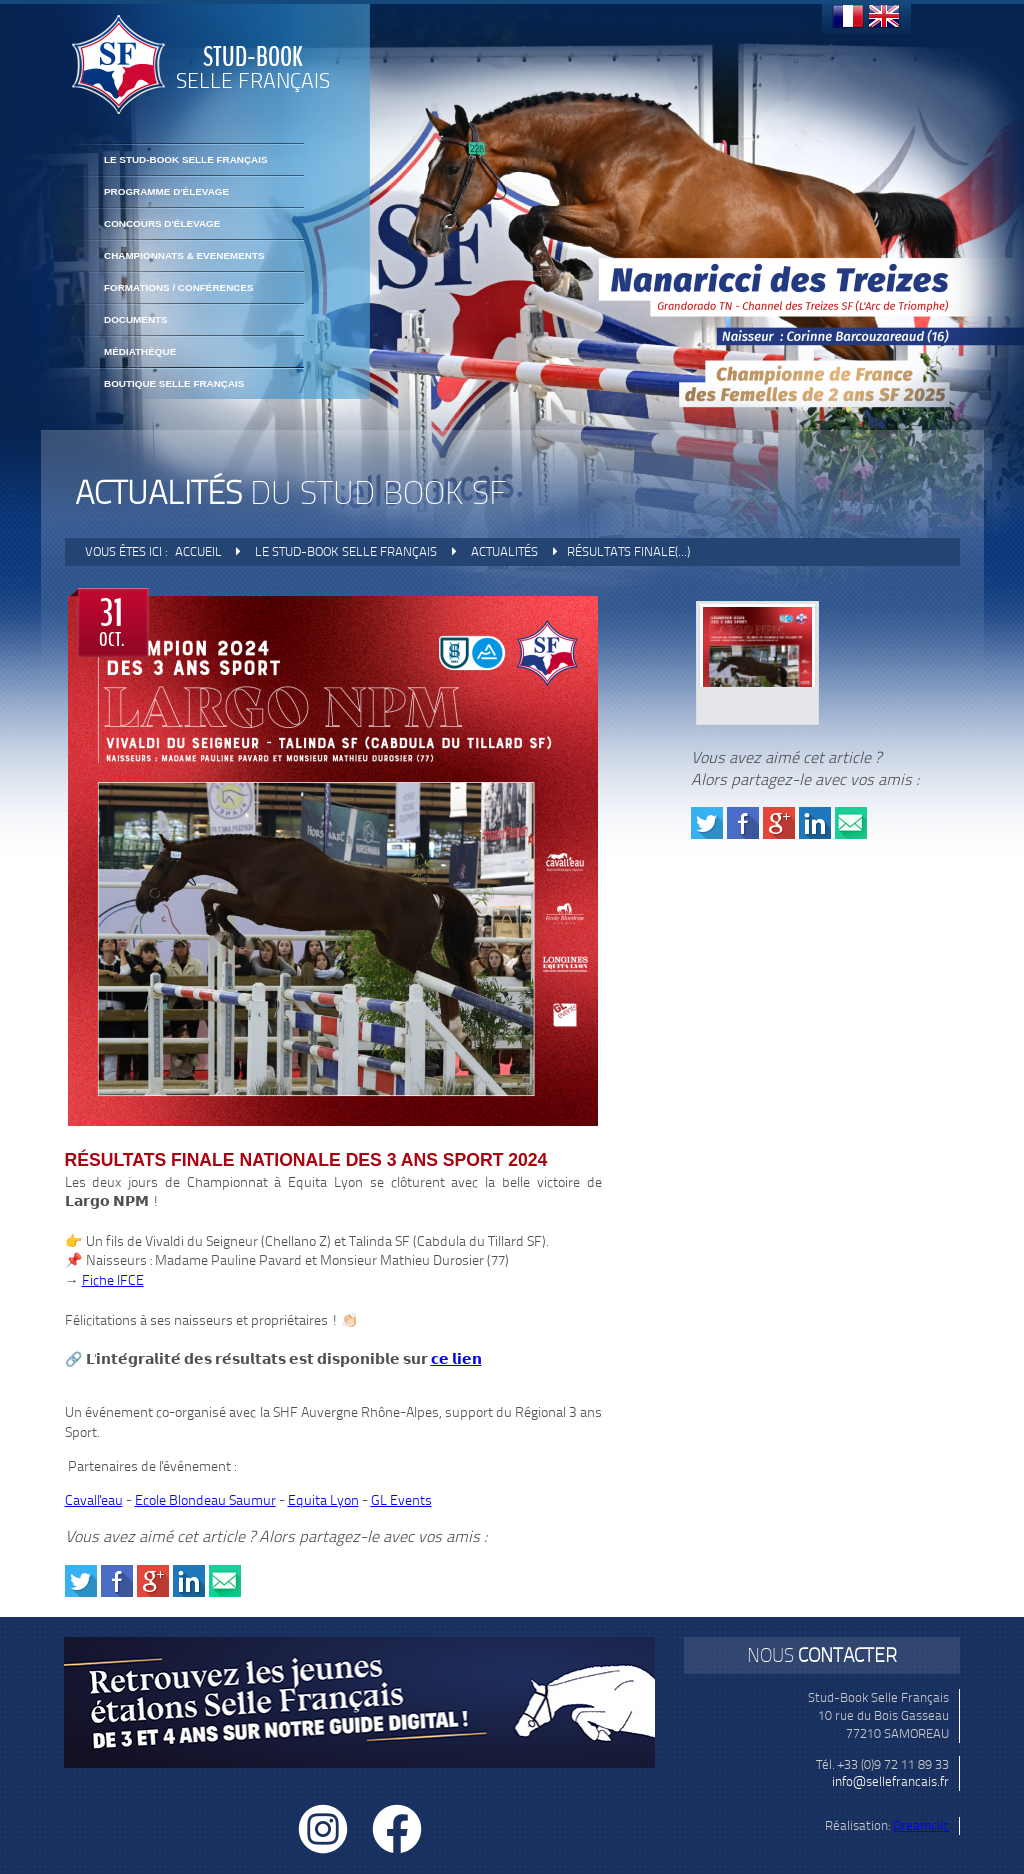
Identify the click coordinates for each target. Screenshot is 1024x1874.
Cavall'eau (94, 1500)
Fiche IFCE (113, 1280)
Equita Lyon (323, 1500)
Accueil (198, 551)
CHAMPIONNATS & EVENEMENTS (184, 255)
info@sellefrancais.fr (890, 1781)
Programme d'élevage (166, 191)
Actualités (504, 551)
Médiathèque (140, 351)
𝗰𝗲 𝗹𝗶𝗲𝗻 (456, 1359)
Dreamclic (921, 1825)
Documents (136, 319)
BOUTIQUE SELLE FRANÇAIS (174, 383)
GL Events (401, 1500)
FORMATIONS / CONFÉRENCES (179, 287)
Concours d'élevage (162, 223)
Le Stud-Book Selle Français (186, 159)
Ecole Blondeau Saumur (205, 1500)
